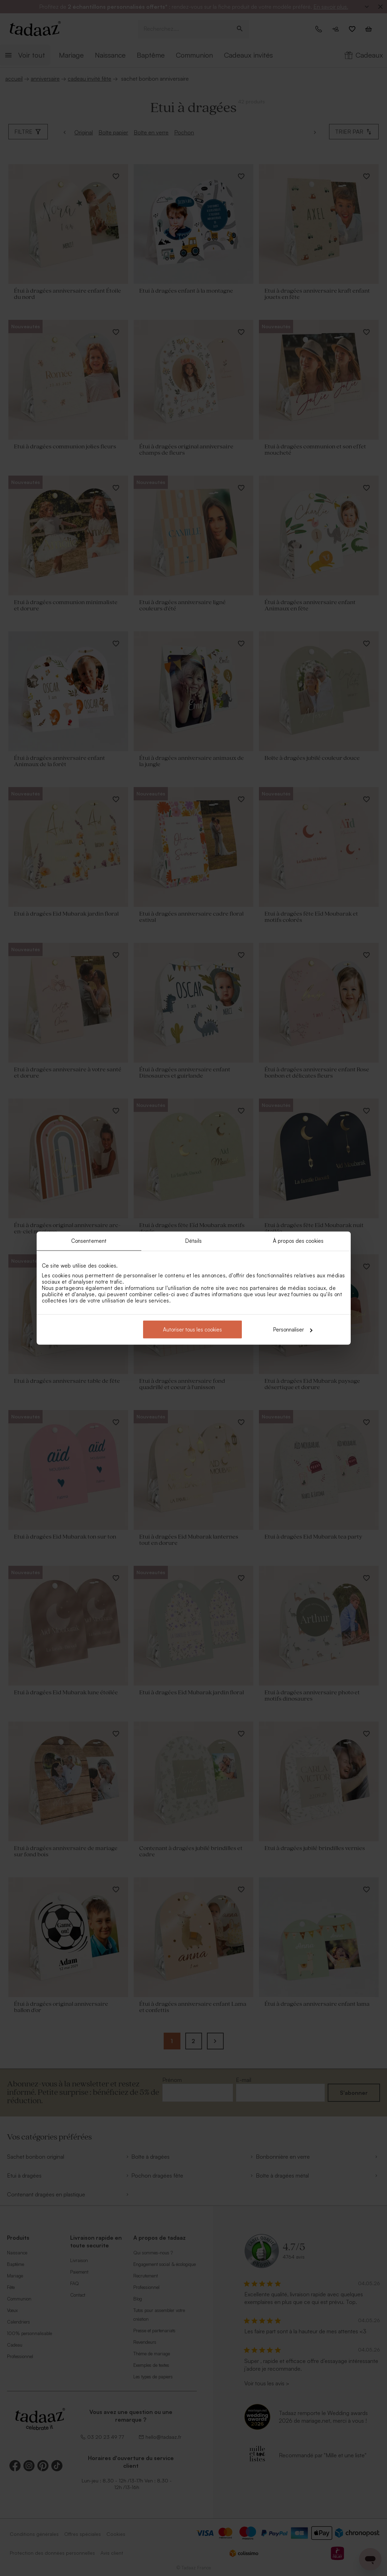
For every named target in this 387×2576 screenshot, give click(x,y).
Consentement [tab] (88, 1240)
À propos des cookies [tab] (298, 1240)
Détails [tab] (193, 1240)
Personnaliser (292, 1329)
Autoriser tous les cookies (192, 1329)
